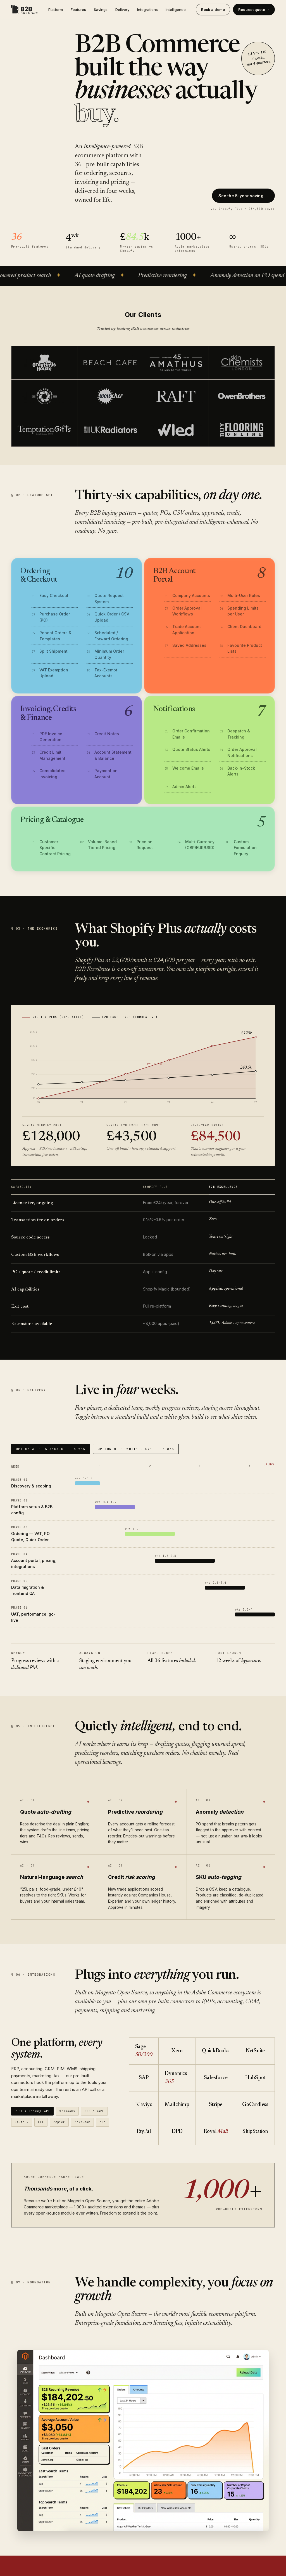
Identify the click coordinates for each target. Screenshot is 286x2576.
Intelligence (176, 9)
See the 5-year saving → (243, 195)
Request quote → (254, 9)
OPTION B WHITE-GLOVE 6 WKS (136, 1449)
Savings (101, 9)
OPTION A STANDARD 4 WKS (50, 1449)
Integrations (147, 9)
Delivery (122, 9)
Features (78, 9)
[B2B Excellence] (24, 9)
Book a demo (213, 9)
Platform (55, 9)
